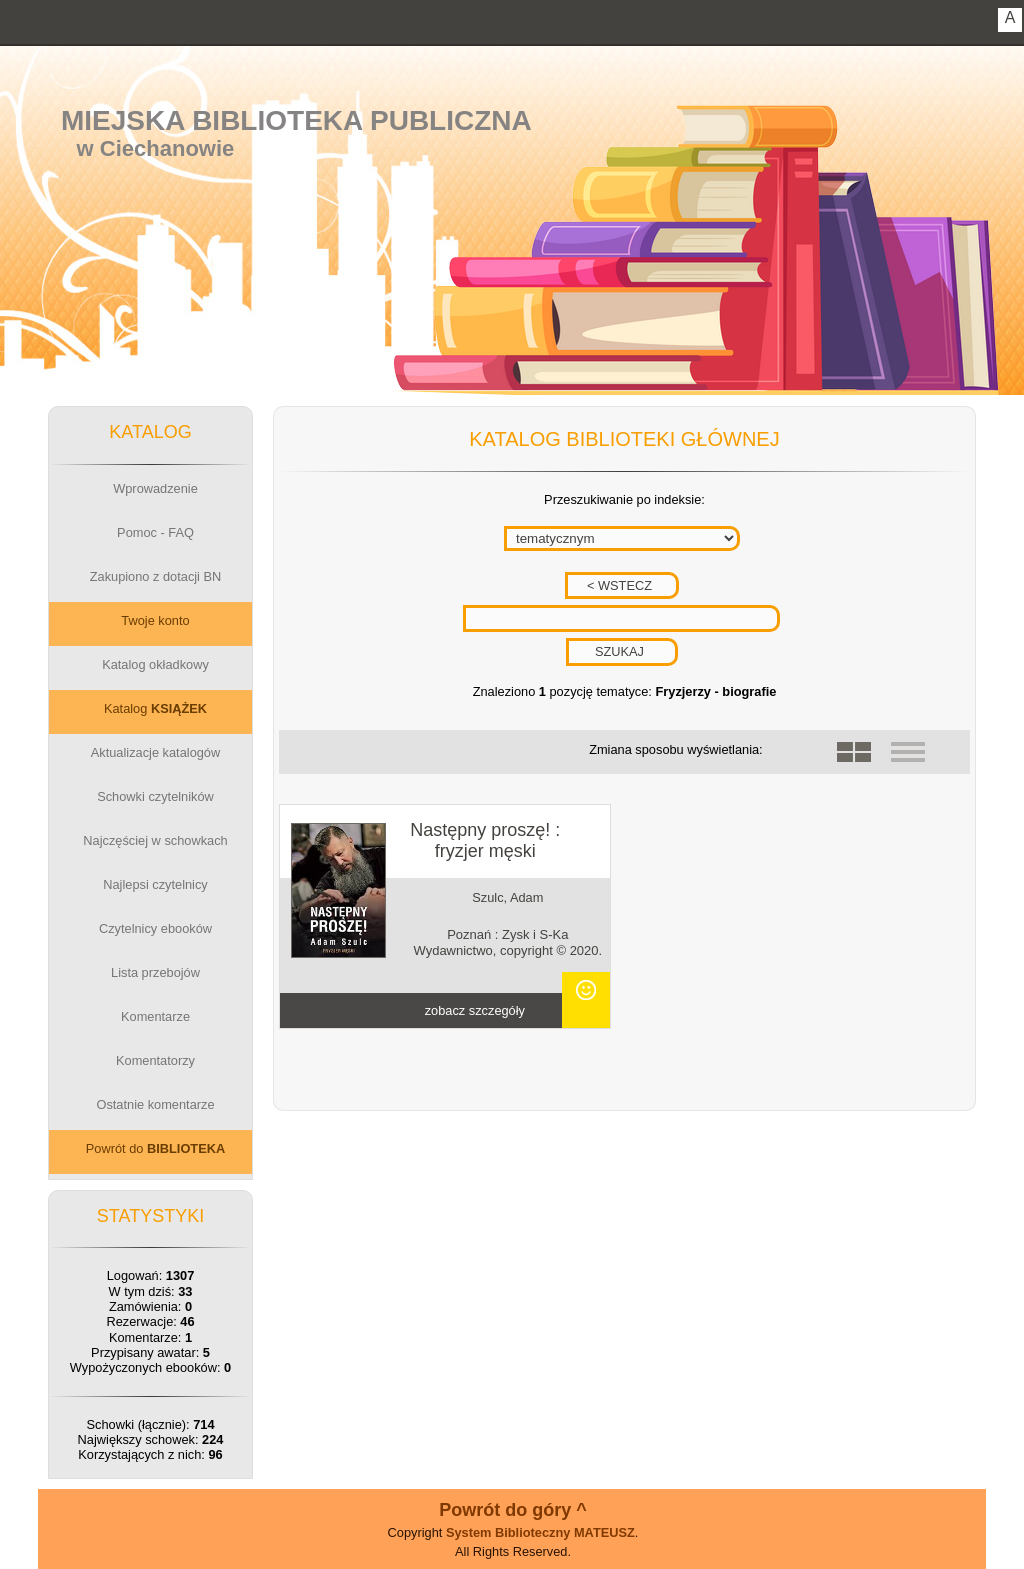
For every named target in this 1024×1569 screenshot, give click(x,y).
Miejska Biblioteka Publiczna (296, 120)
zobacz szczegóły (475, 1010)
